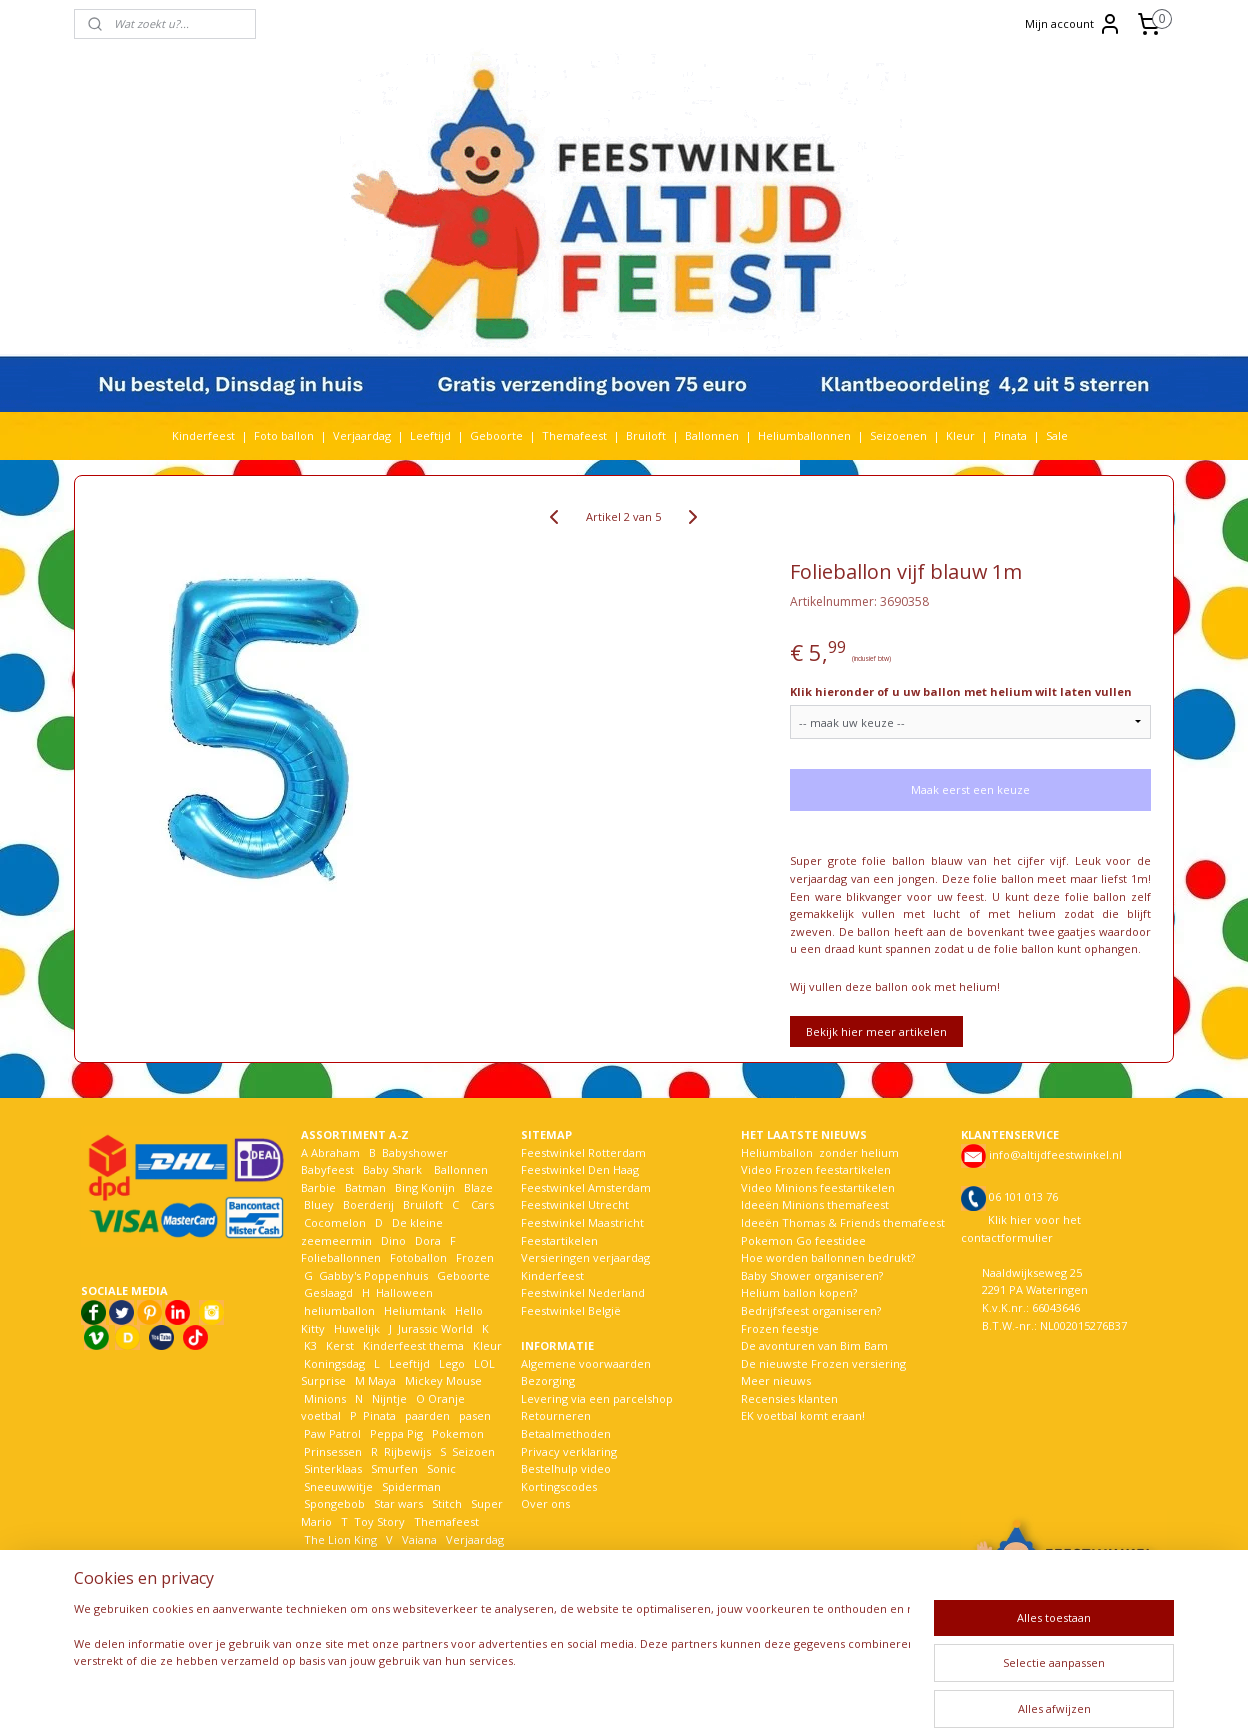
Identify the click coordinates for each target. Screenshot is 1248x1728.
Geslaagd (328, 1292)
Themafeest (574, 435)
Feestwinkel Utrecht (575, 1204)
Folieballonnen (341, 1257)
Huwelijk (357, 1328)
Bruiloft (646, 435)
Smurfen (394, 1468)
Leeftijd (430, 435)
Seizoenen (898, 435)
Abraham (335, 1152)
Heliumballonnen (804, 435)
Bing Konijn (425, 1187)
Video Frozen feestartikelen (816, 1169)
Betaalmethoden (566, 1433)
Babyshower (416, 1152)
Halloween (404, 1292)
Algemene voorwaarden (586, 1363)
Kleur (960, 435)
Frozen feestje (780, 1328)
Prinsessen (331, 1451)
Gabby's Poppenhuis (372, 1275)
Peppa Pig (396, 1433)
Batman (365, 1187)
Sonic (441, 1468)
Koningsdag (333, 1363)
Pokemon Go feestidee (803, 1240)
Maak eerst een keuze (970, 789)
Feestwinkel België (571, 1310)
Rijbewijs (407, 1451)
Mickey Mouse (443, 1380)
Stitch (447, 1503)
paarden (427, 1415)
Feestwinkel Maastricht (582, 1222)
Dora (426, 1240)
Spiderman (411, 1486)
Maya (382, 1380)
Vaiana (419, 1539)
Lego (449, 1363)
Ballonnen (712, 435)
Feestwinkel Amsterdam (586, 1187)
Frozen (475, 1257)
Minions (323, 1398)
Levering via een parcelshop (597, 1398)
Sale (1057, 435)
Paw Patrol (331, 1433)
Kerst (340, 1345)
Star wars (398, 1503)
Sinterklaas (333, 1468)
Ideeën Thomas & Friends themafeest (843, 1222)
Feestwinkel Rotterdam (583, 1152)
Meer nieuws (776, 1380)
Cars (482, 1204)
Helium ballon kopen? (799, 1292)
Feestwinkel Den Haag (580, 1169)
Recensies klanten (789, 1398)
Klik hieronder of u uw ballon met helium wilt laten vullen (961, 691)
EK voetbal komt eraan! (803, 1415)
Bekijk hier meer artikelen (876, 1031)
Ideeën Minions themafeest (815, 1204)
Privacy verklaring (569, 1451)
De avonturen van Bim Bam (814, 1345)
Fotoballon (418, 1257)
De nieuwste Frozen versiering (823, 1363)
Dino (393, 1240)
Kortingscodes (559, 1486)
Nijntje (388, 1398)
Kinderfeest (203, 435)
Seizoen (473, 1451)
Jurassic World (435, 1328)
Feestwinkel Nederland (583, 1292)
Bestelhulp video (566, 1468)
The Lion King (339, 1539)
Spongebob (334, 1503)
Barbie (318, 1187)
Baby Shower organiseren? (812, 1275)
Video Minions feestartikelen (818, 1187)
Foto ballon (284, 435)
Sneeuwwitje (338, 1486)
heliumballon (339, 1310)
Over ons (545, 1503)
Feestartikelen (559, 1240)
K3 (309, 1345)
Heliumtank (415, 1310)
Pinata (1010, 435)
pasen (475, 1415)
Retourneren (556, 1415)
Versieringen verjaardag (585, 1257)
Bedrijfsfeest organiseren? (811, 1310)
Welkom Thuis (411, 1556)
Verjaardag (362, 435)
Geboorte (496, 435)
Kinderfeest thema (413, 1345)
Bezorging (548, 1380)
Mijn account (1073, 24)
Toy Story (379, 1521)
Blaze (477, 1187)
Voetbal (323, 1556)
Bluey (319, 1204)
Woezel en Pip (397, 1574)
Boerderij (368, 1204)
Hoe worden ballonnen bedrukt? (828, 1257)
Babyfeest (327, 1169)
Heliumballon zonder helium (820, 1152)
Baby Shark (392, 1169)
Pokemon (458, 1433)
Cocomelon (335, 1222)
